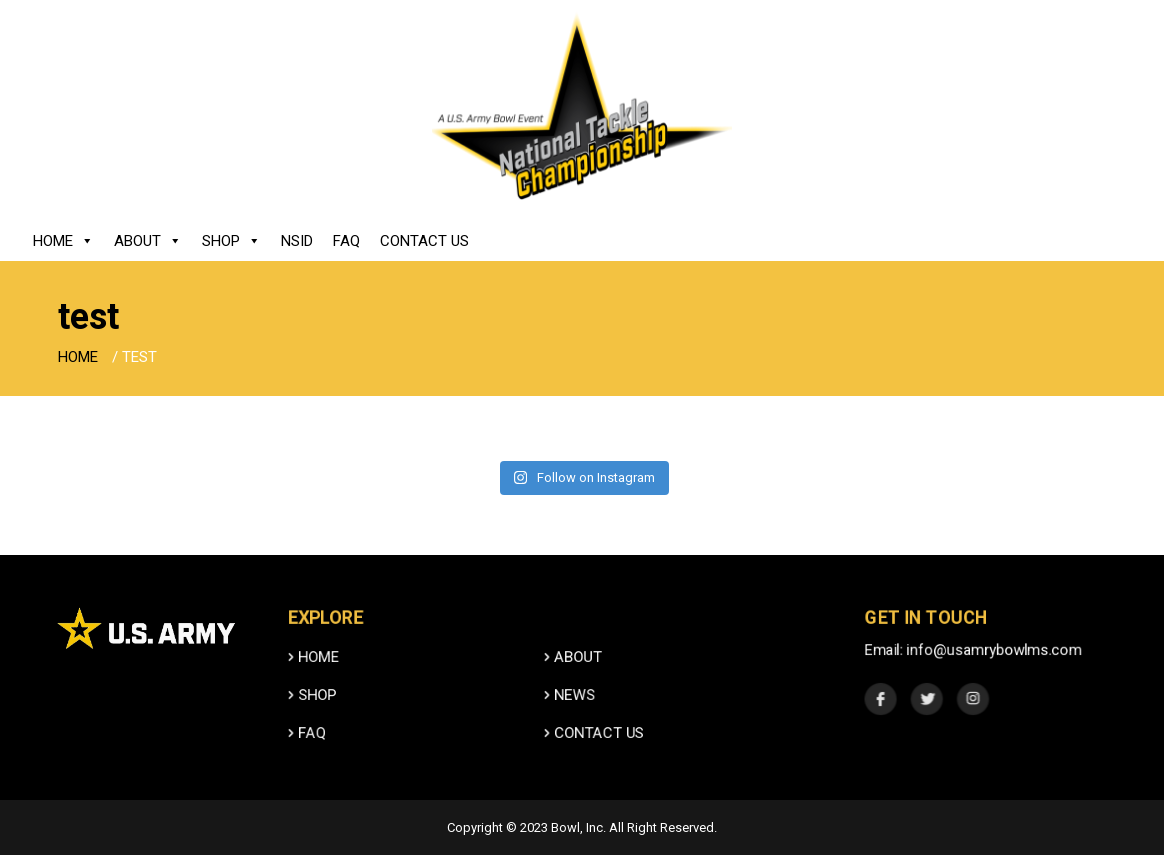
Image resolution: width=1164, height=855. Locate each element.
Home (63, 241)
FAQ (346, 241)
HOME (314, 677)
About (148, 241)
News (570, 715)
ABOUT (573, 677)
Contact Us (424, 241)
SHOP (313, 715)
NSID (297, 241)
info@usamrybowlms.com (994, 670)
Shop (231, 241)
